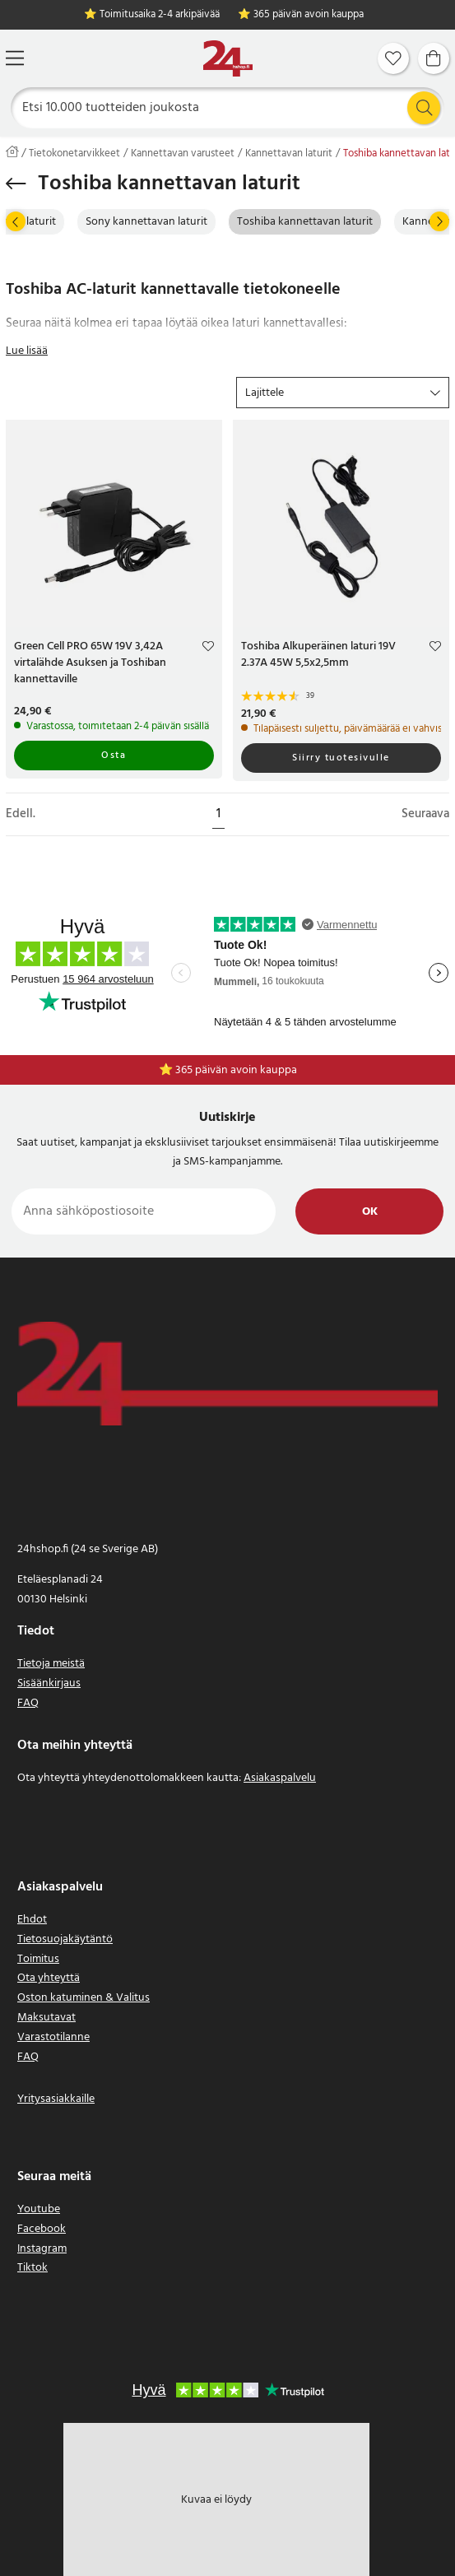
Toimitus (38, 1959)
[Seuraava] (439, 221)
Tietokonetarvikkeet (74, 154)
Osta (113, 755)
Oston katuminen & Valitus (83, 1997)
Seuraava (425, 814)
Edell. (20, 814)
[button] (342, 392)
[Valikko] (15, 58)
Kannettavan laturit (288, 154)
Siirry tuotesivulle (341, 758)
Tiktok (32, 2267)
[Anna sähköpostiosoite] (144, 1211)
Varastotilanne (53, 2037)
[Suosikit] (393, 58)
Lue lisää (27, 351)
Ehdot (32, 1919)
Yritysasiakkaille (56, 2099)
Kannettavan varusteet (182, 154)
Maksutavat (46, 2017)
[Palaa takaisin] (16, 183)
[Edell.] (16, 221)
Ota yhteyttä (48, 1978)
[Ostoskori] (433, 58)
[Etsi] (228, 107)
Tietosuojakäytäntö (65, 1939)
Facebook (41, 2229)
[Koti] (228, 58)
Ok (370, 1211)
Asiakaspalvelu (280, 1778)
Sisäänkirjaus (49, 1683)
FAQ (28, 1703)
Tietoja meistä (51, 1663)
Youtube (38, 2209)
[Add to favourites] (208, 648)
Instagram (42, 2248)
